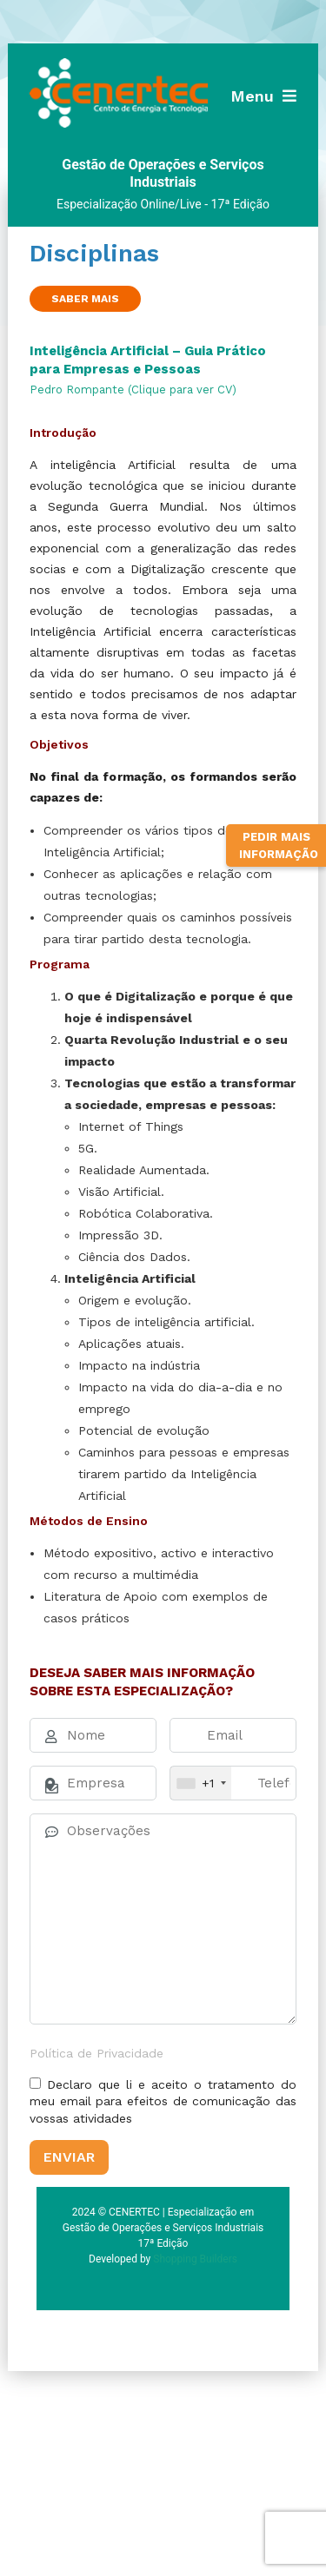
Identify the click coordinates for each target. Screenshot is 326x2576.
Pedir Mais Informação (278, 845)
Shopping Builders (195, 2259)
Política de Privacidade (96, 2053)
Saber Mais (85, 299)
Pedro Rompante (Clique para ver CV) (133, 389)
